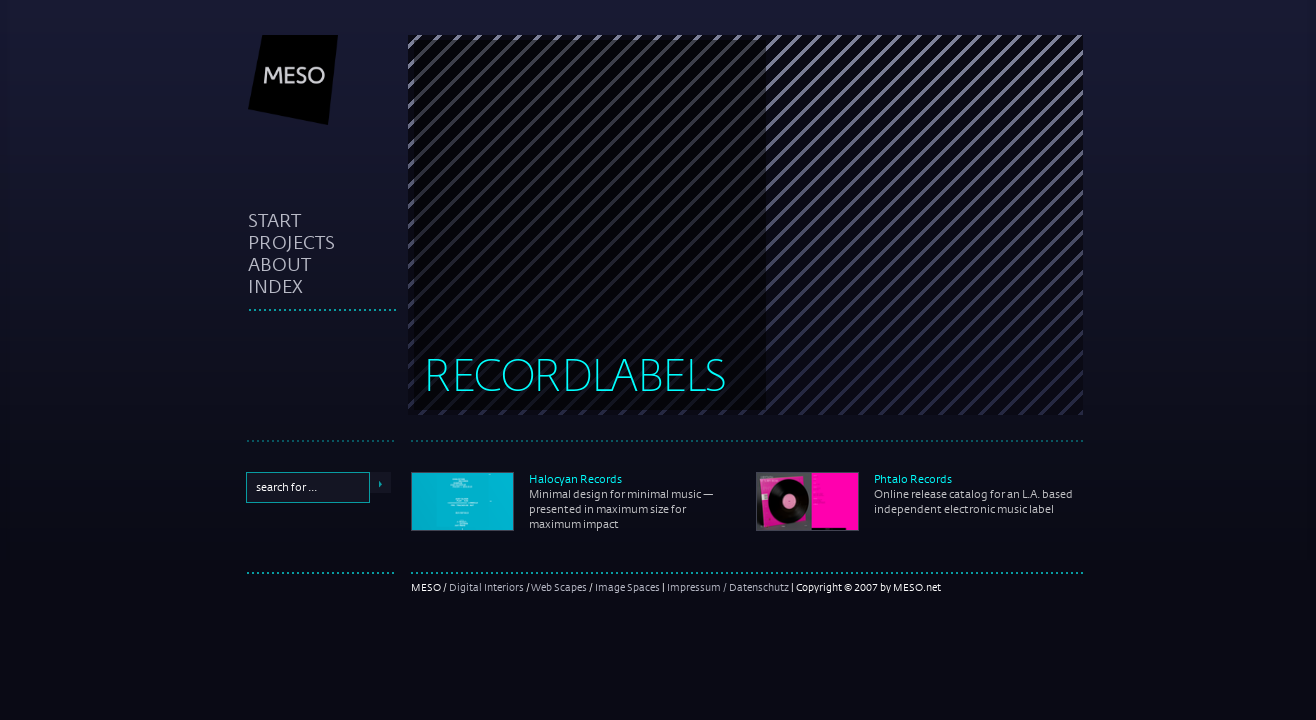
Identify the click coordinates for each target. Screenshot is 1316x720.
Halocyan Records (575, 479)
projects (291, 242)
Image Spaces (627, 587)
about (279, 264)
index (275, 286)
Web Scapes (559, 587)
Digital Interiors (486, 587)
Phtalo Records (913, 479)
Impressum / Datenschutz (728, 587)
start (274, 220)
